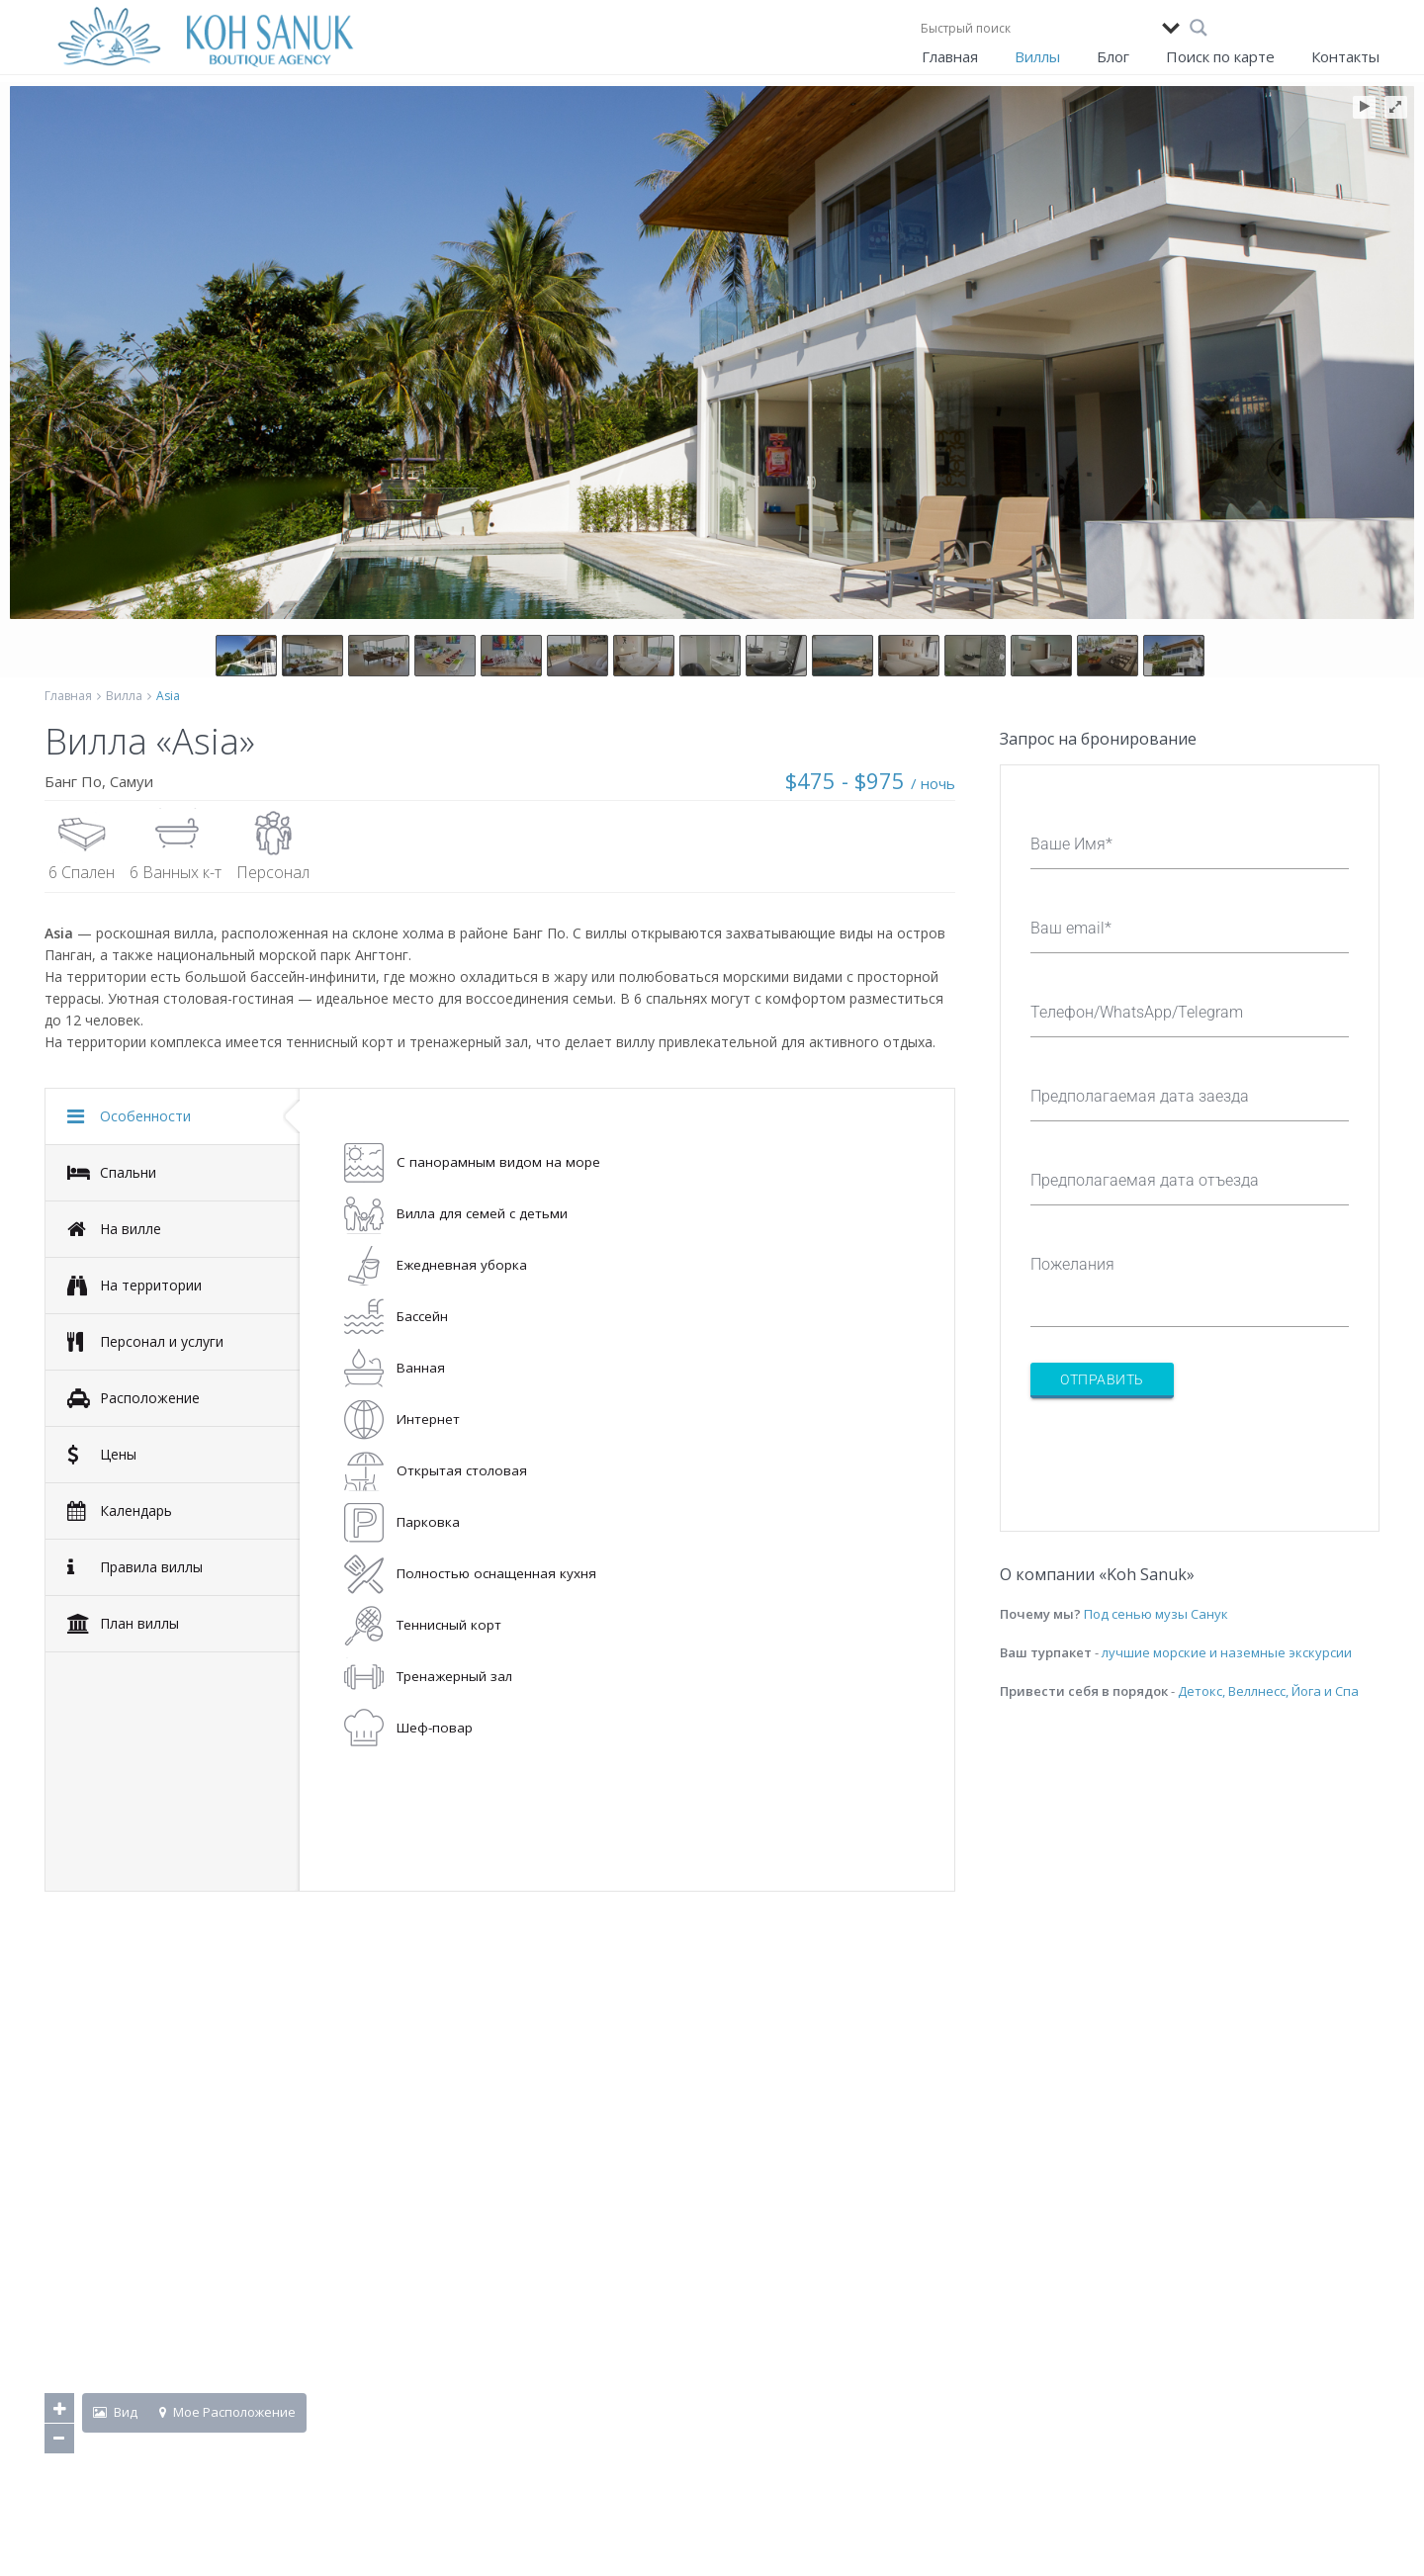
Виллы (1037, 56)
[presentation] (1180, 1452)
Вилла (124, 695)
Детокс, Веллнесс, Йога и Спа (1268, 1691)
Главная (950, 56)
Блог (1113, 56)
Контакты (1345, 56)
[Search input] (1036, 28)
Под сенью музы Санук (1156, 1614)
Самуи (131, 781)
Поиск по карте (1220, 56)
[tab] (172, 1116)
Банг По (73, 781)
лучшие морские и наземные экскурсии (1227, 1652)
